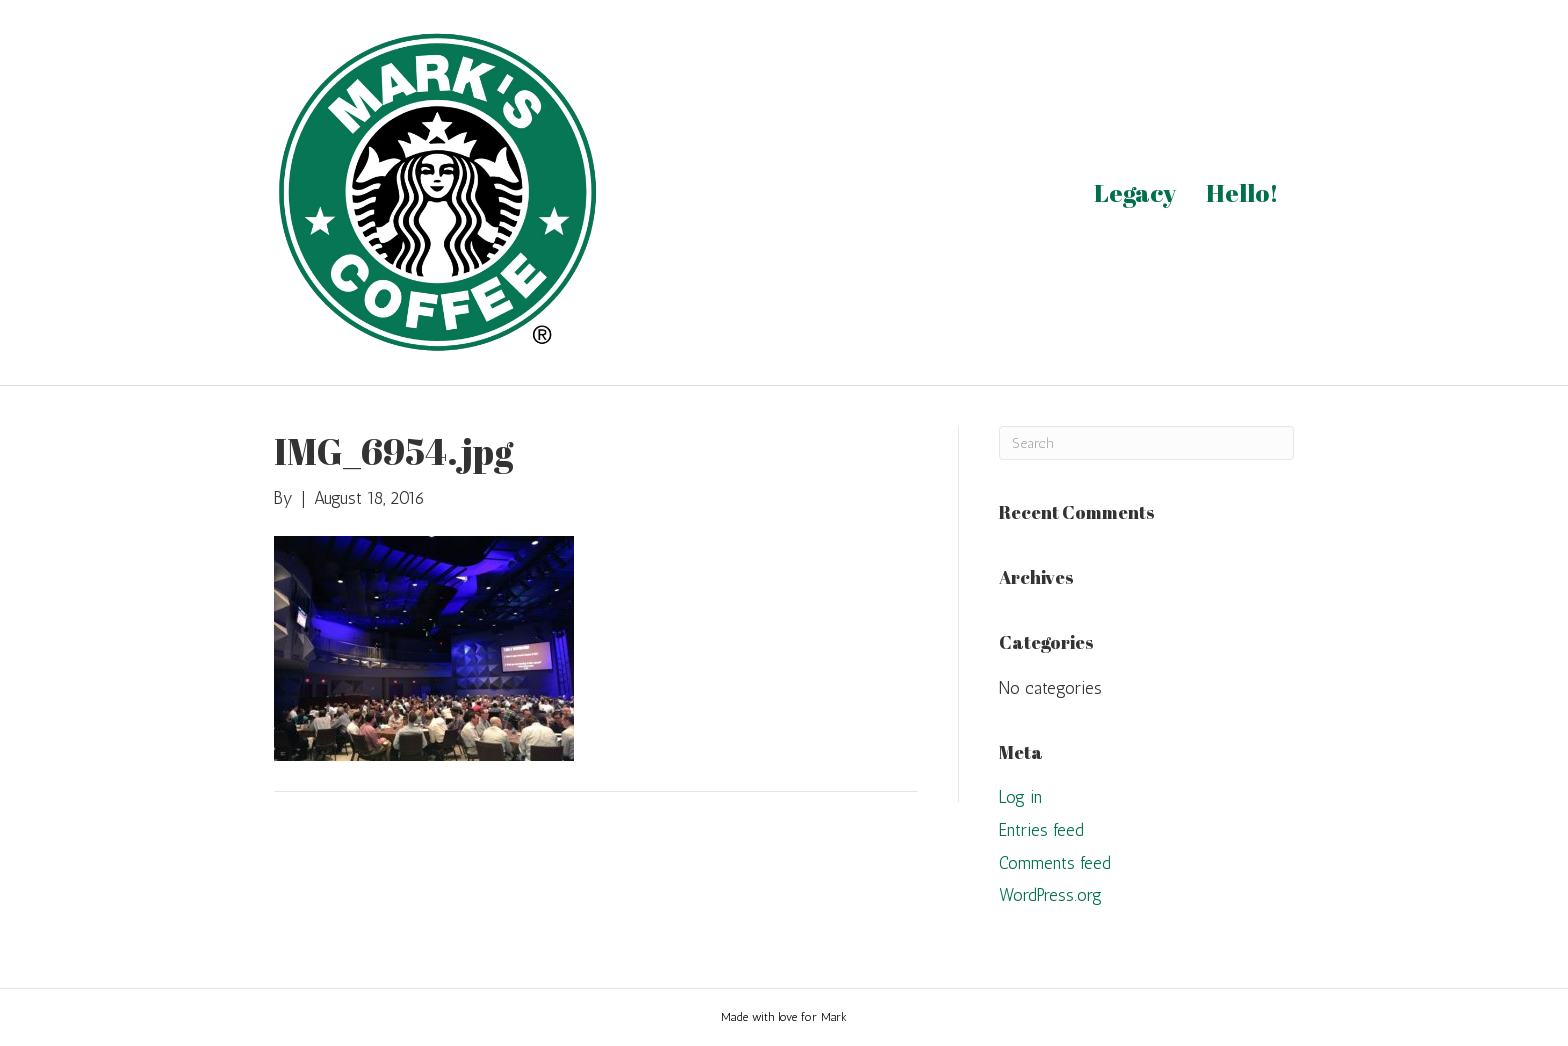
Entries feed (1041, 830)
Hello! (1242, 192)
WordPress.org (1050, 895)
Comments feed (1055, 863)
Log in (1020, 797)
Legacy (1135, 192)
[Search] (1146, 443)
